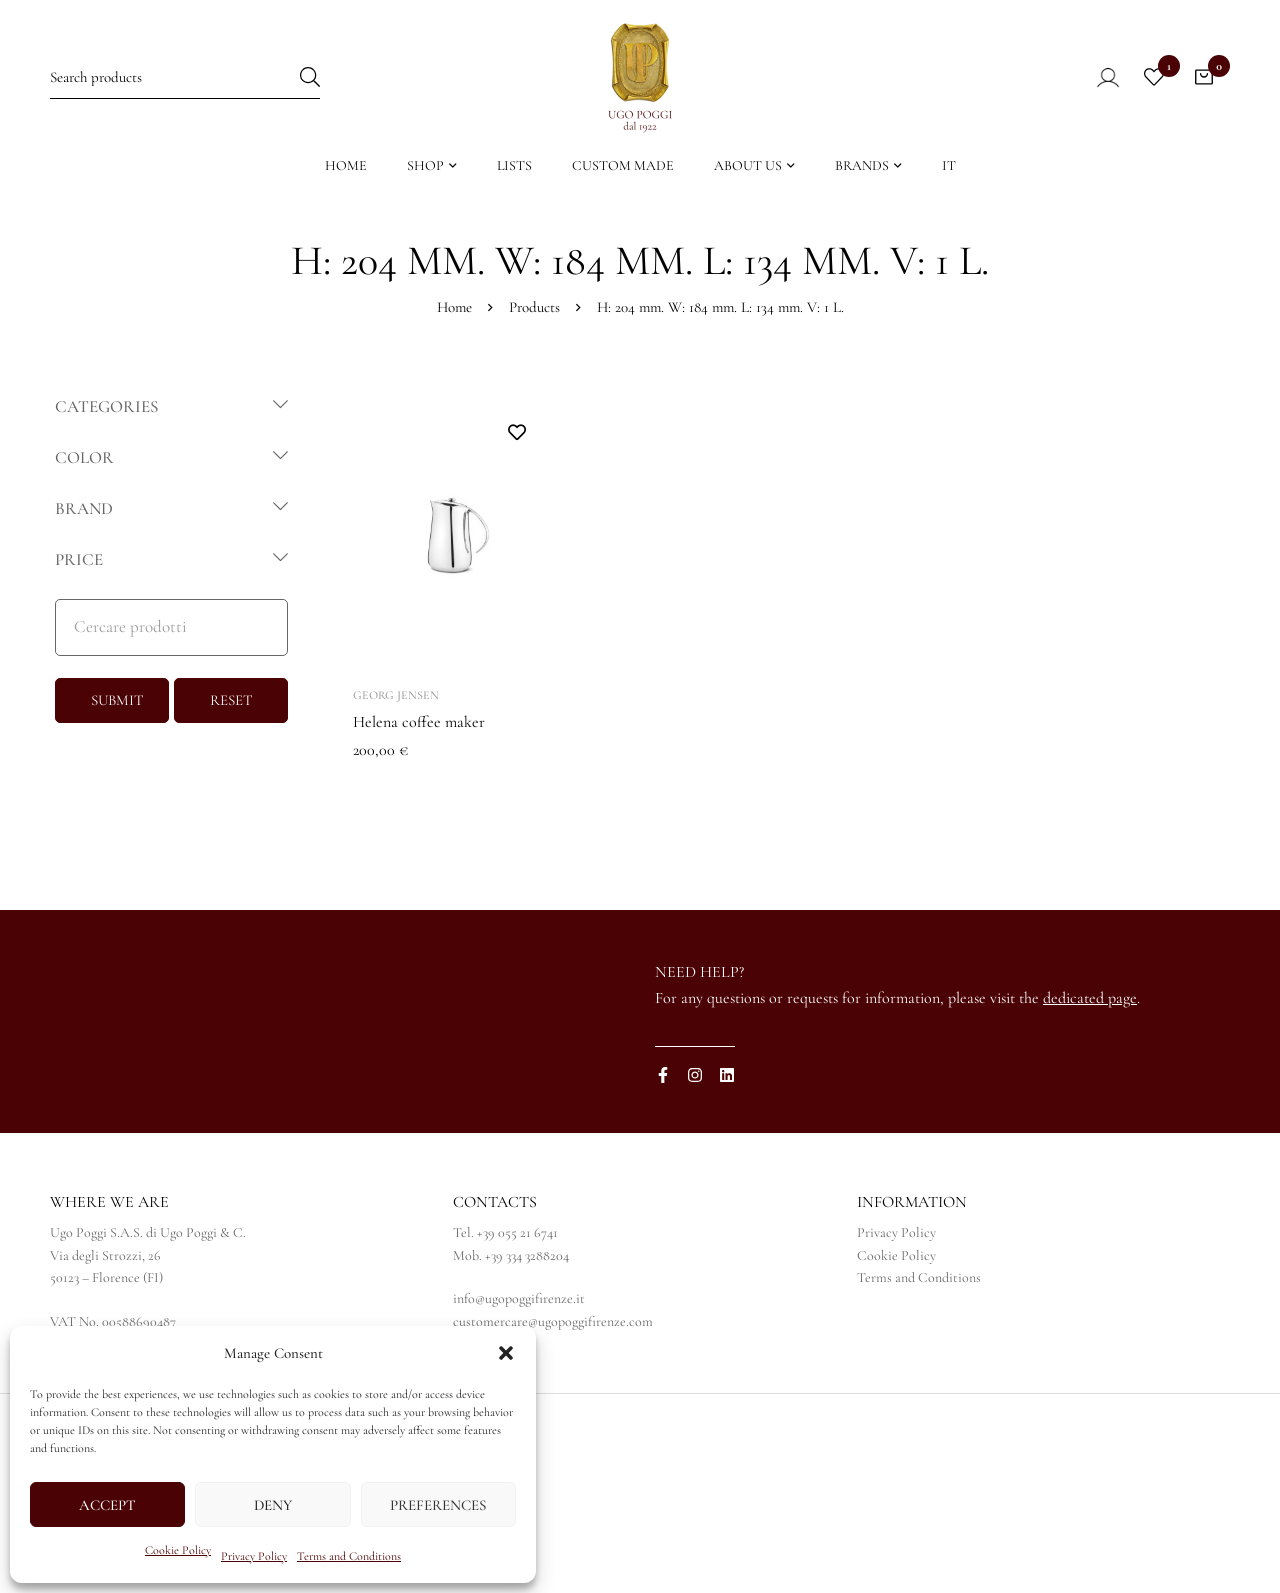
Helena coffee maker (419, 722)
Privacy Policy (254, 1556)
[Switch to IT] (949, 171)
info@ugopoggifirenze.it (519, 1298)
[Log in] (1094, 77)
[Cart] (1204, 77)
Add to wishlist (516, 432)
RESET (231, 700)
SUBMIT (117, 700)
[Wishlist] (1154, 77)
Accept (107, 1505)
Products (534, 307)
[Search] (310, 76)
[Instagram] (695, 1075)
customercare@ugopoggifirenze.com (553, 1321)
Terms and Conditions (349, 1556)
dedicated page (1090, 998)
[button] (506, 1353)
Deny (273, 1505)
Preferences (438, 1505)
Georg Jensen (396, 695)
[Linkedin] (727, 1075)
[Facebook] (663, 1075)
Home (454, 307)
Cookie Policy (178, 1550)
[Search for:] (185, 76)
